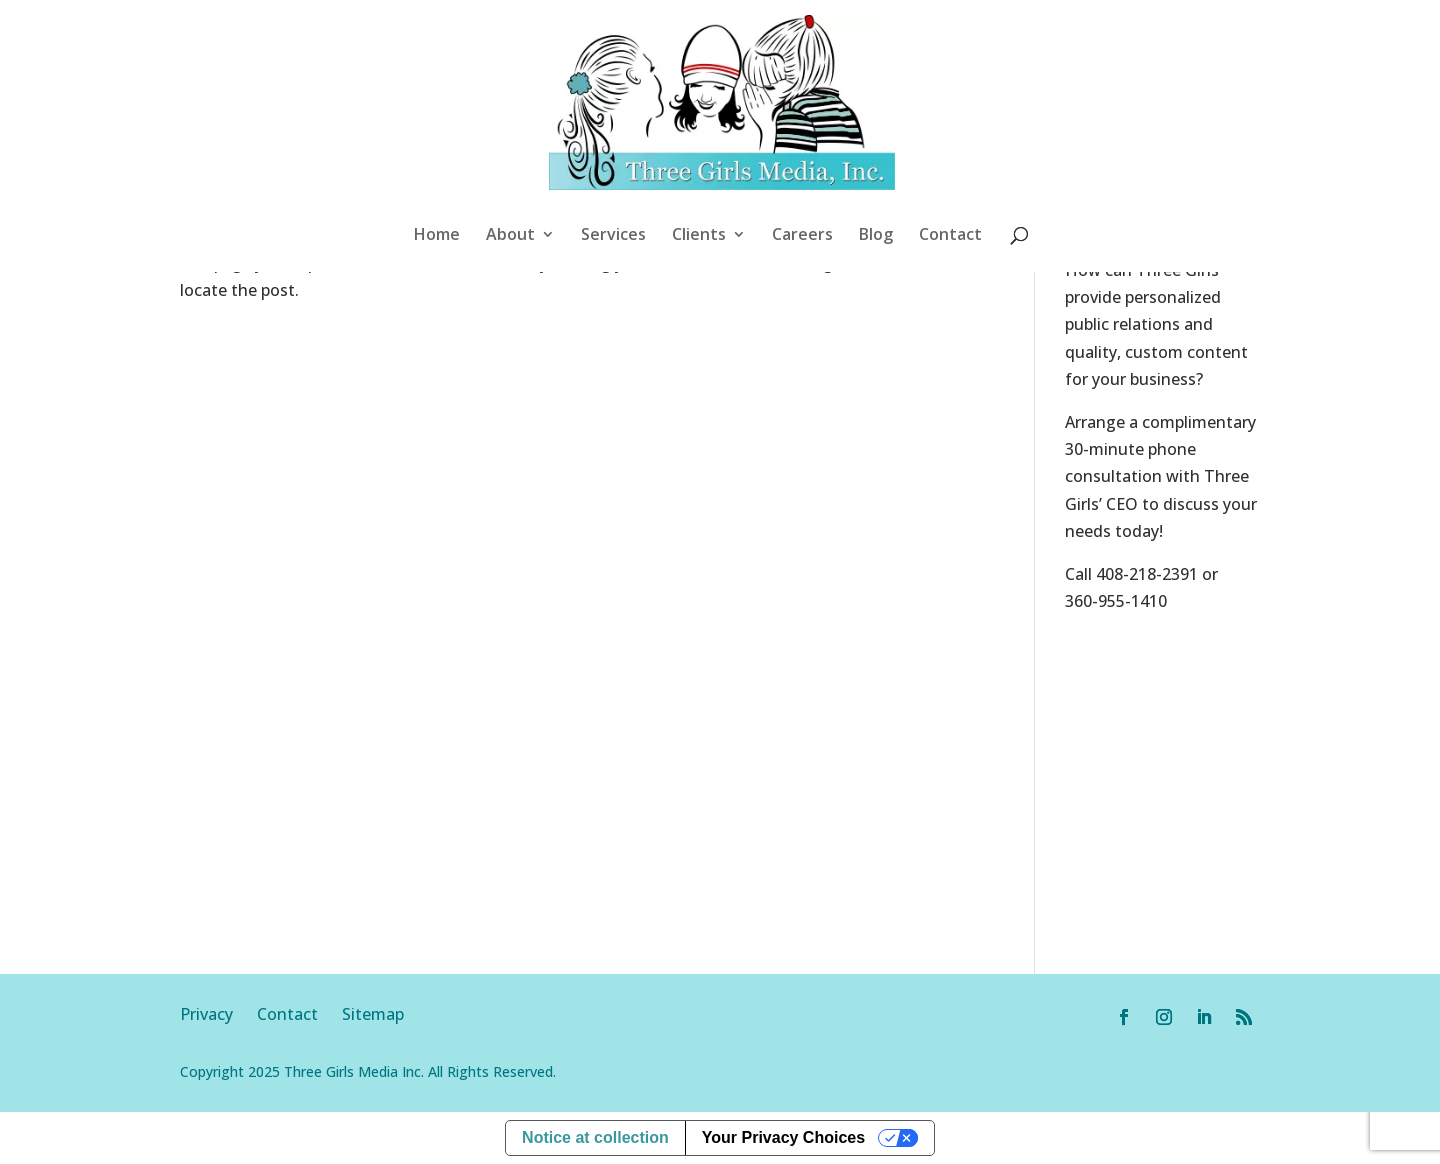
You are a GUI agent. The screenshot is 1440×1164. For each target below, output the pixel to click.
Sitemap (373, 1014)
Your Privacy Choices (783, 1137)
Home (437, 236)
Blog (876, 236)
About (510, 236)
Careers (802, 236)
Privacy (218, 1014)
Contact (950, 236)
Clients (699, 236)
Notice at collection (595, 1137)
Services (613, 236)
